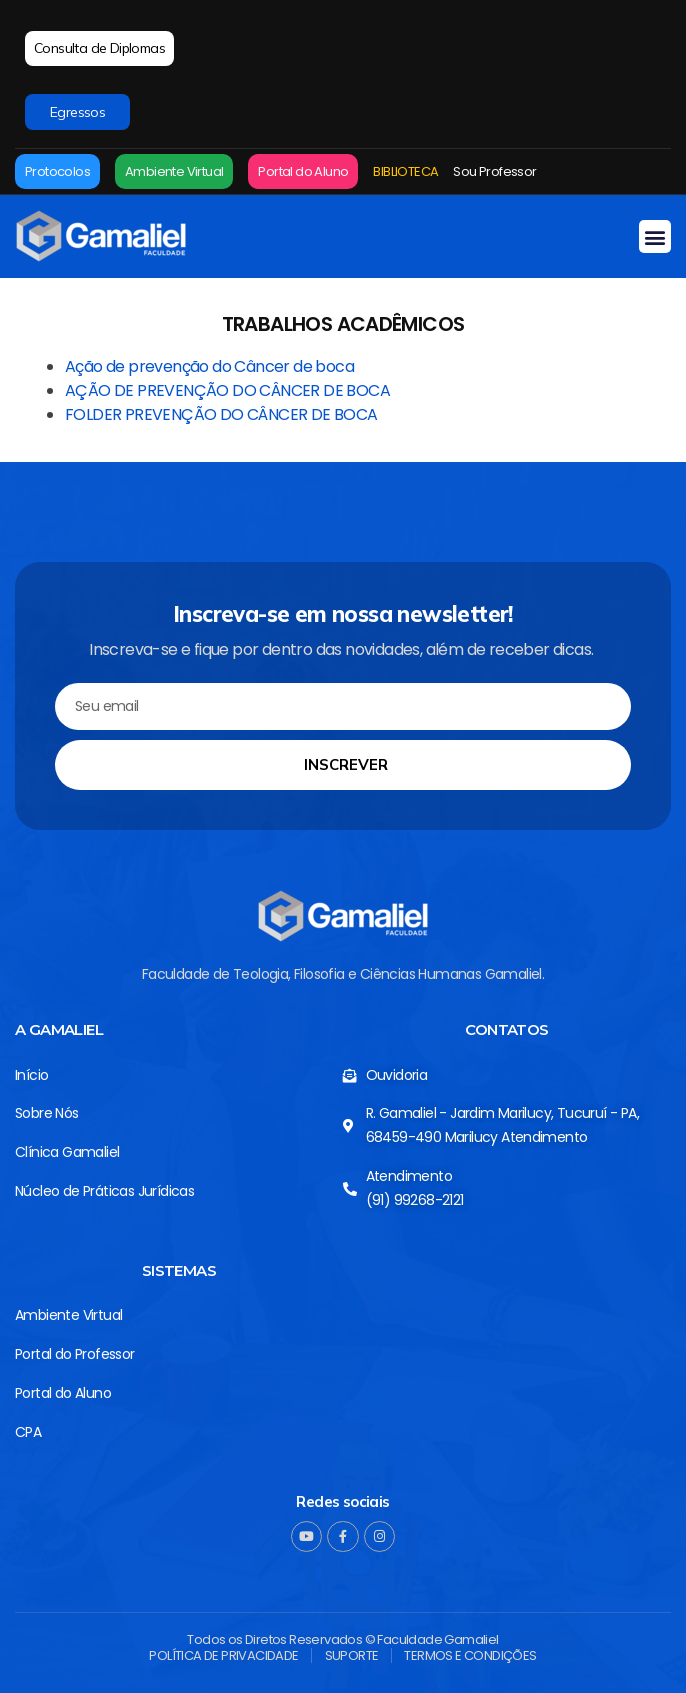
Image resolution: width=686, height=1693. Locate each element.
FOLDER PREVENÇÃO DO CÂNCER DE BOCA (221, 414)
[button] (655, 236)
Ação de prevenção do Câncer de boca (209, 366)
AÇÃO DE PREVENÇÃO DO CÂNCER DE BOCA (227, 390)
